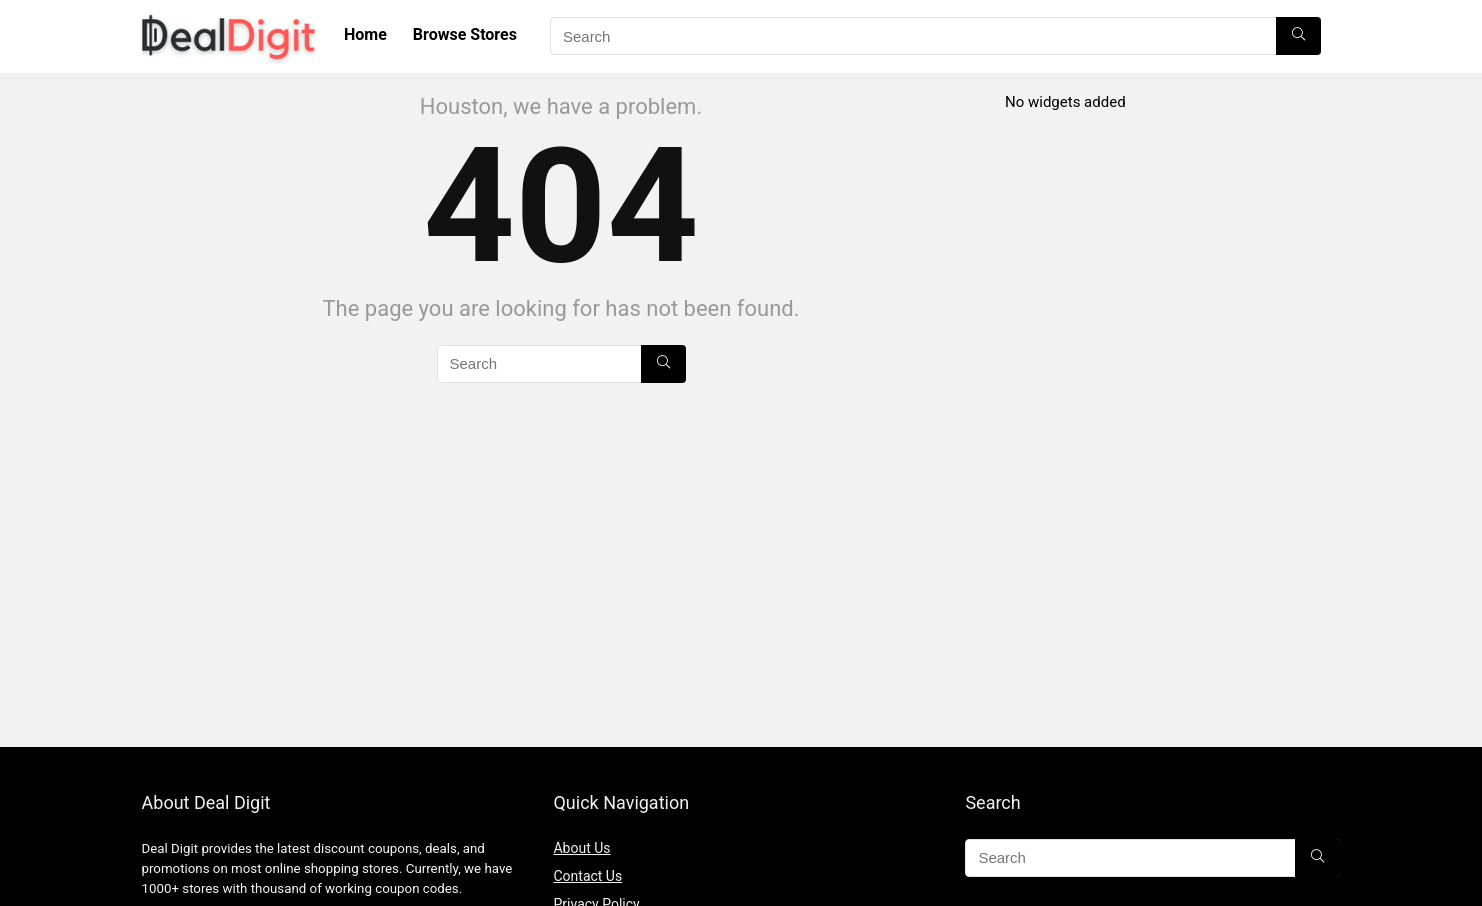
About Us (581, 848)
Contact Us (587, 876)
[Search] (1298, 36)
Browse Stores (465, 34)
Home (365, 34)
